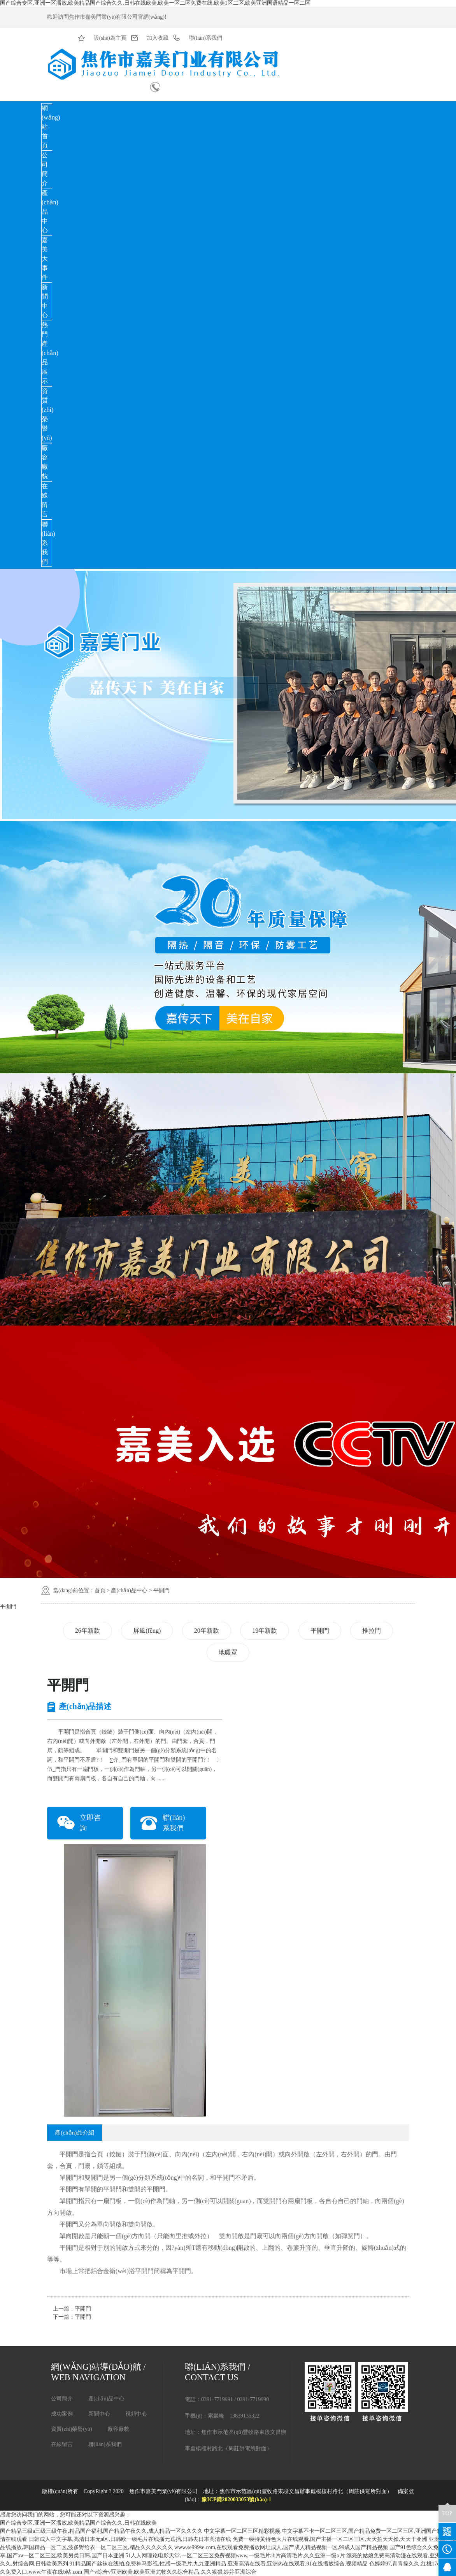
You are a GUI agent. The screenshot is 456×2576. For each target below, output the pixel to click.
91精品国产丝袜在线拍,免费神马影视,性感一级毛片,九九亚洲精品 (148, 2564)
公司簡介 (45, 169)
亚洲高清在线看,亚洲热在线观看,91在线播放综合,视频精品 (298, 2564)
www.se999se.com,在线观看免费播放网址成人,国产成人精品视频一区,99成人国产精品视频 (281, 2547)
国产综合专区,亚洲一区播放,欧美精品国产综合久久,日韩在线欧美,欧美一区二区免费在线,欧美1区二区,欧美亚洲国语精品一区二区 (155, 3)
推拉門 (371, 1630)
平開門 (161, 1590)
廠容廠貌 (45, 462)
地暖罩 (228, 1652)
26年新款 (87, 1630)
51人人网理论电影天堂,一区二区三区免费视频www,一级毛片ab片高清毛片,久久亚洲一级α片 (235, 2555)
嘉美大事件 (45, 259)
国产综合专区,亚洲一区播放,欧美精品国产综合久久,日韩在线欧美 (78, 2523)
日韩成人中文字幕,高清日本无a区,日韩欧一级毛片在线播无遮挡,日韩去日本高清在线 (130, 2539)
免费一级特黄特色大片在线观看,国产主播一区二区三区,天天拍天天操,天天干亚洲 (330, 2539)
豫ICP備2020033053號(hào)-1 (236, 2499)
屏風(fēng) (147, 1630)
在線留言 (45, 500)
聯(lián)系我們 (105, 2444)
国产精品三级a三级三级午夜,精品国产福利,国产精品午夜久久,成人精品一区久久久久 (101, 2531)
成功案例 (62, 2414)
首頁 (100, 1590)
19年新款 (264, 1630)
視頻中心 (136, 2414)
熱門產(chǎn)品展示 (50, 353)
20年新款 (206, 1630)
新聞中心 (45, 301)
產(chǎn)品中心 (129, 1590)
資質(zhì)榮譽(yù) (47, 414)
